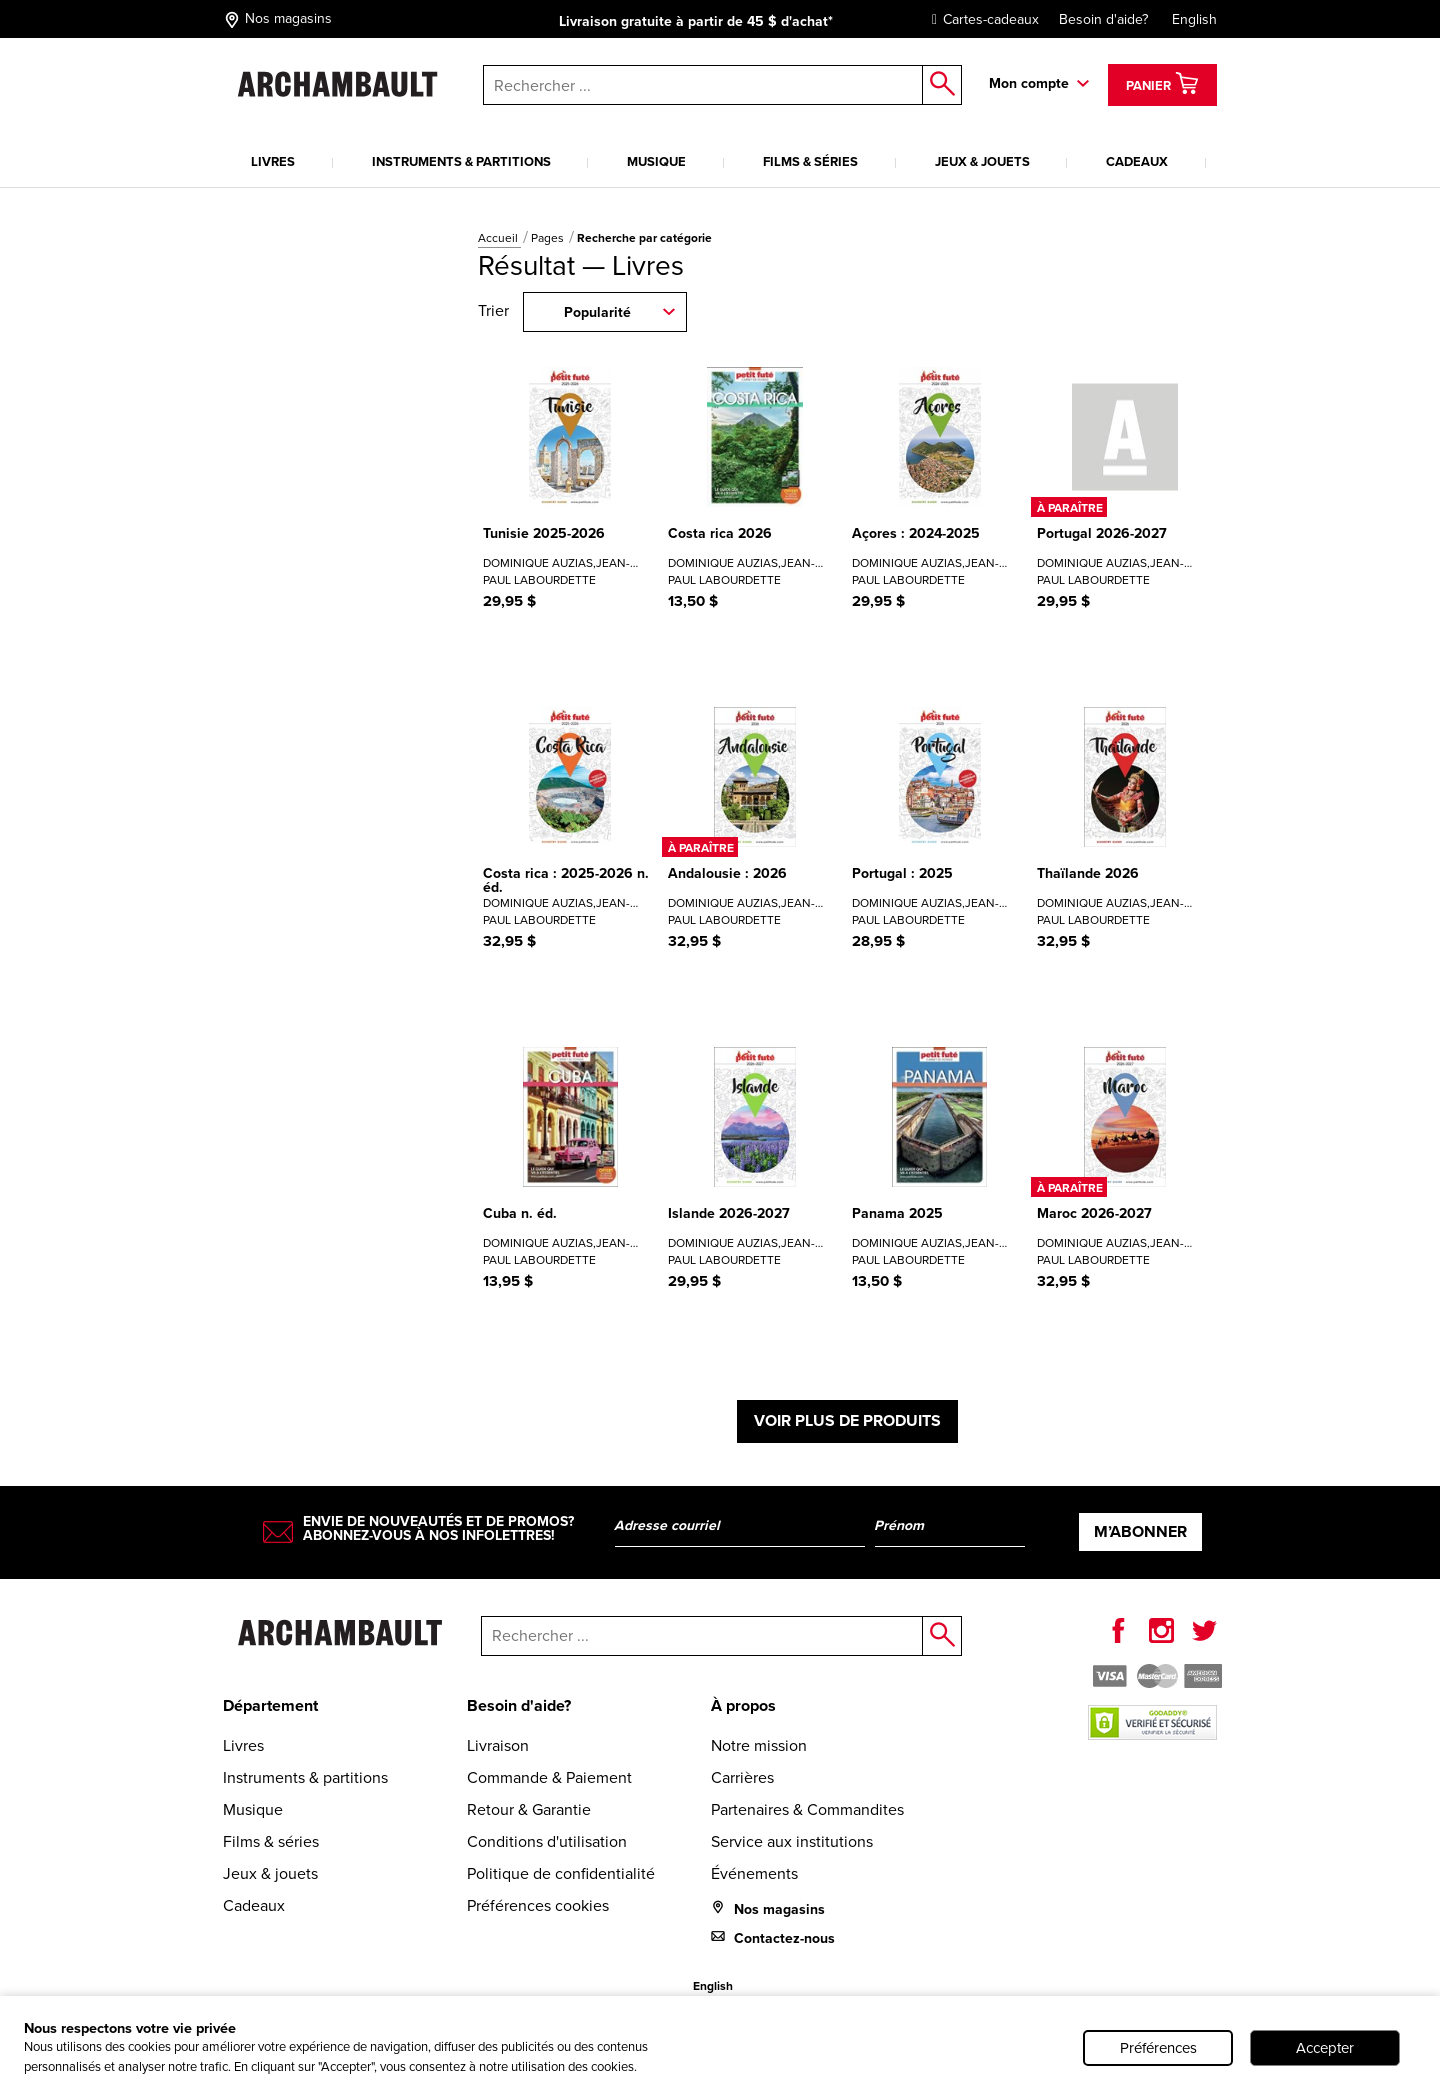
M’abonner (1140, 1531)
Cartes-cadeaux (980, 19)
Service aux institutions (792, 1841)
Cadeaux (1137, 161)
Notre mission (759, 1745)
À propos (743, 1705)
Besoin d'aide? (1103, 19)
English (1194, 19)
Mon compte (1029, 83)
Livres (273, 161)
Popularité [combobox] (597, 312)
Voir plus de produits (847, 1420)
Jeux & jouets (982, 161)
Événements (754, 1873)
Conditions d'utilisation (547, 1841)
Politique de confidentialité (561, 1873)
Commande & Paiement (549, 1777)
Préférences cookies (538, 1905)
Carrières (742, 1777)
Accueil (499, 238)
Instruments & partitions (461, 161)
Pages (549, 238)
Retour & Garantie (529, 1809)
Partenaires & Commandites (807, 1809)
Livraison (498, 1745)
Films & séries (810, 161)
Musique (656, 161)
